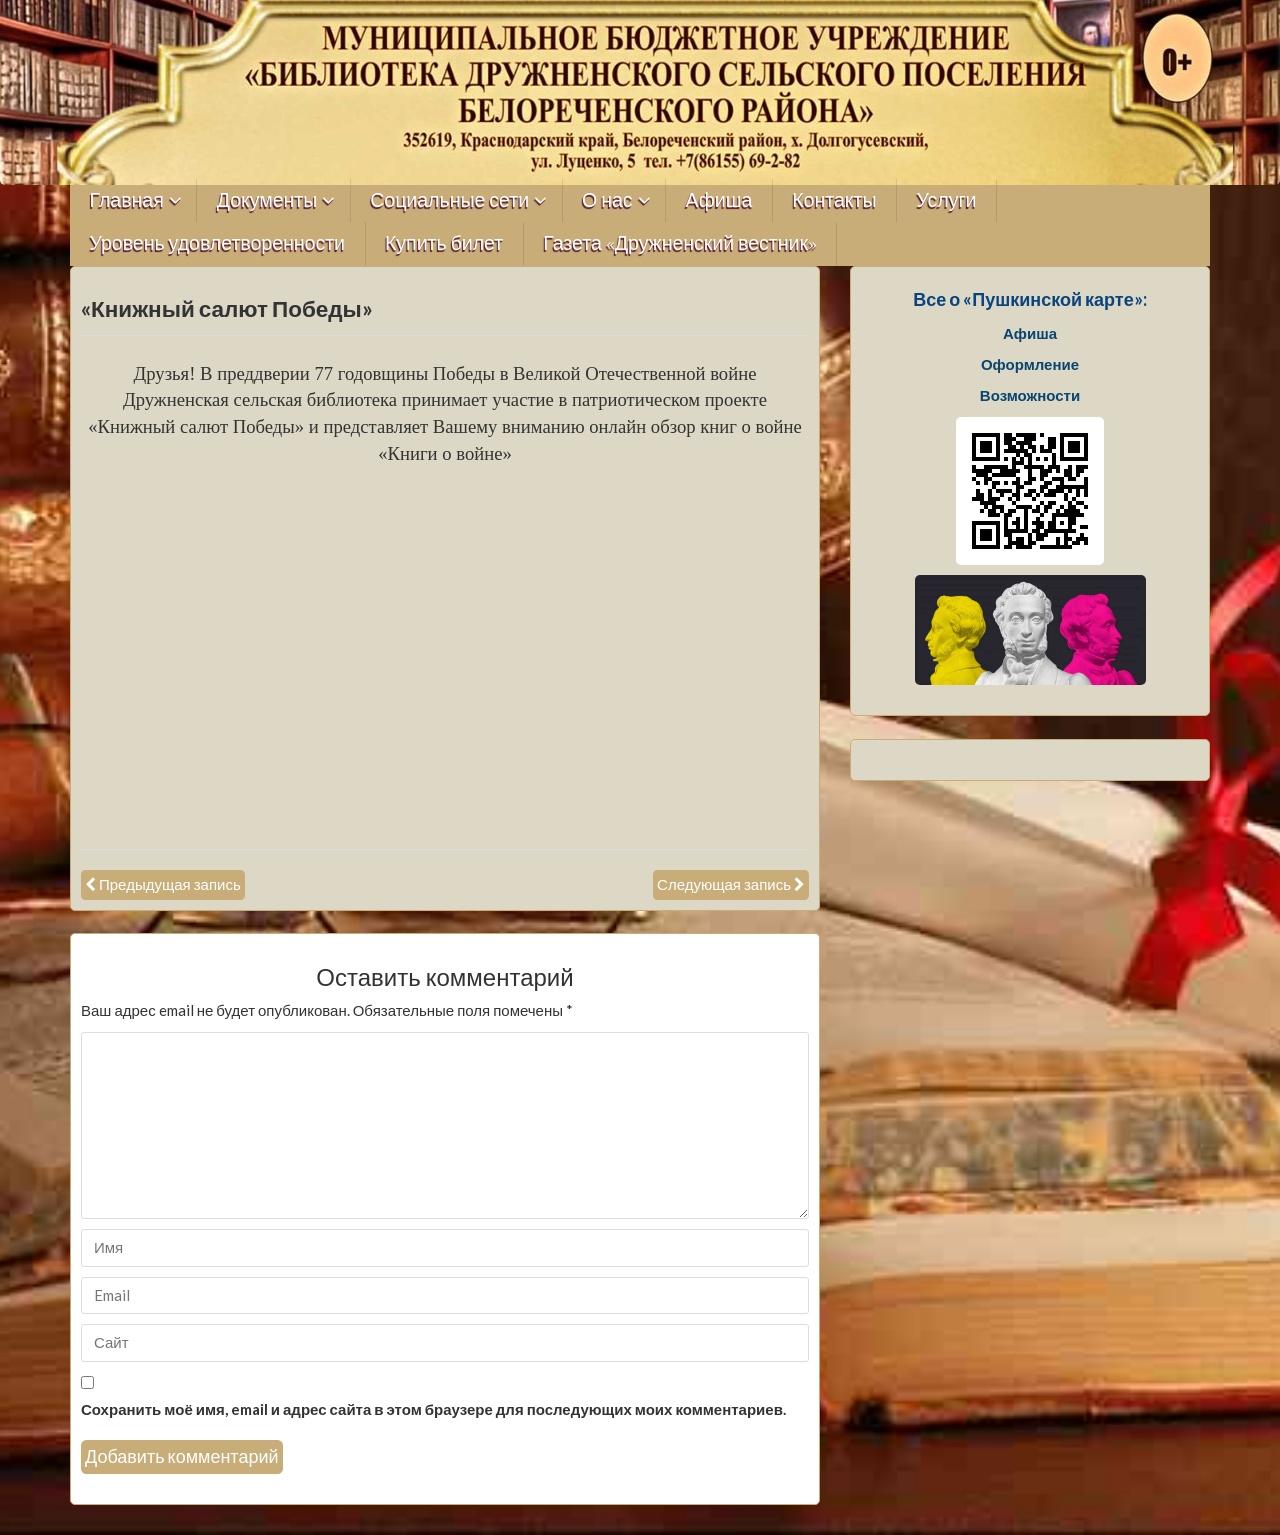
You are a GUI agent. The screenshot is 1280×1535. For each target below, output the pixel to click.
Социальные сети (449, 200)
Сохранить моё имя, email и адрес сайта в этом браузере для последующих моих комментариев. (433, 1409)
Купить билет (444, 243)
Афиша (719, 200)
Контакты (834, 200)
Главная (127, 200)
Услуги (946, 200)
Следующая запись (724, 884)
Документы (267, 200)
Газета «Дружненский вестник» (680, 243)
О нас (607, 200)
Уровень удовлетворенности (218, 243)
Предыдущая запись (170, 884)
